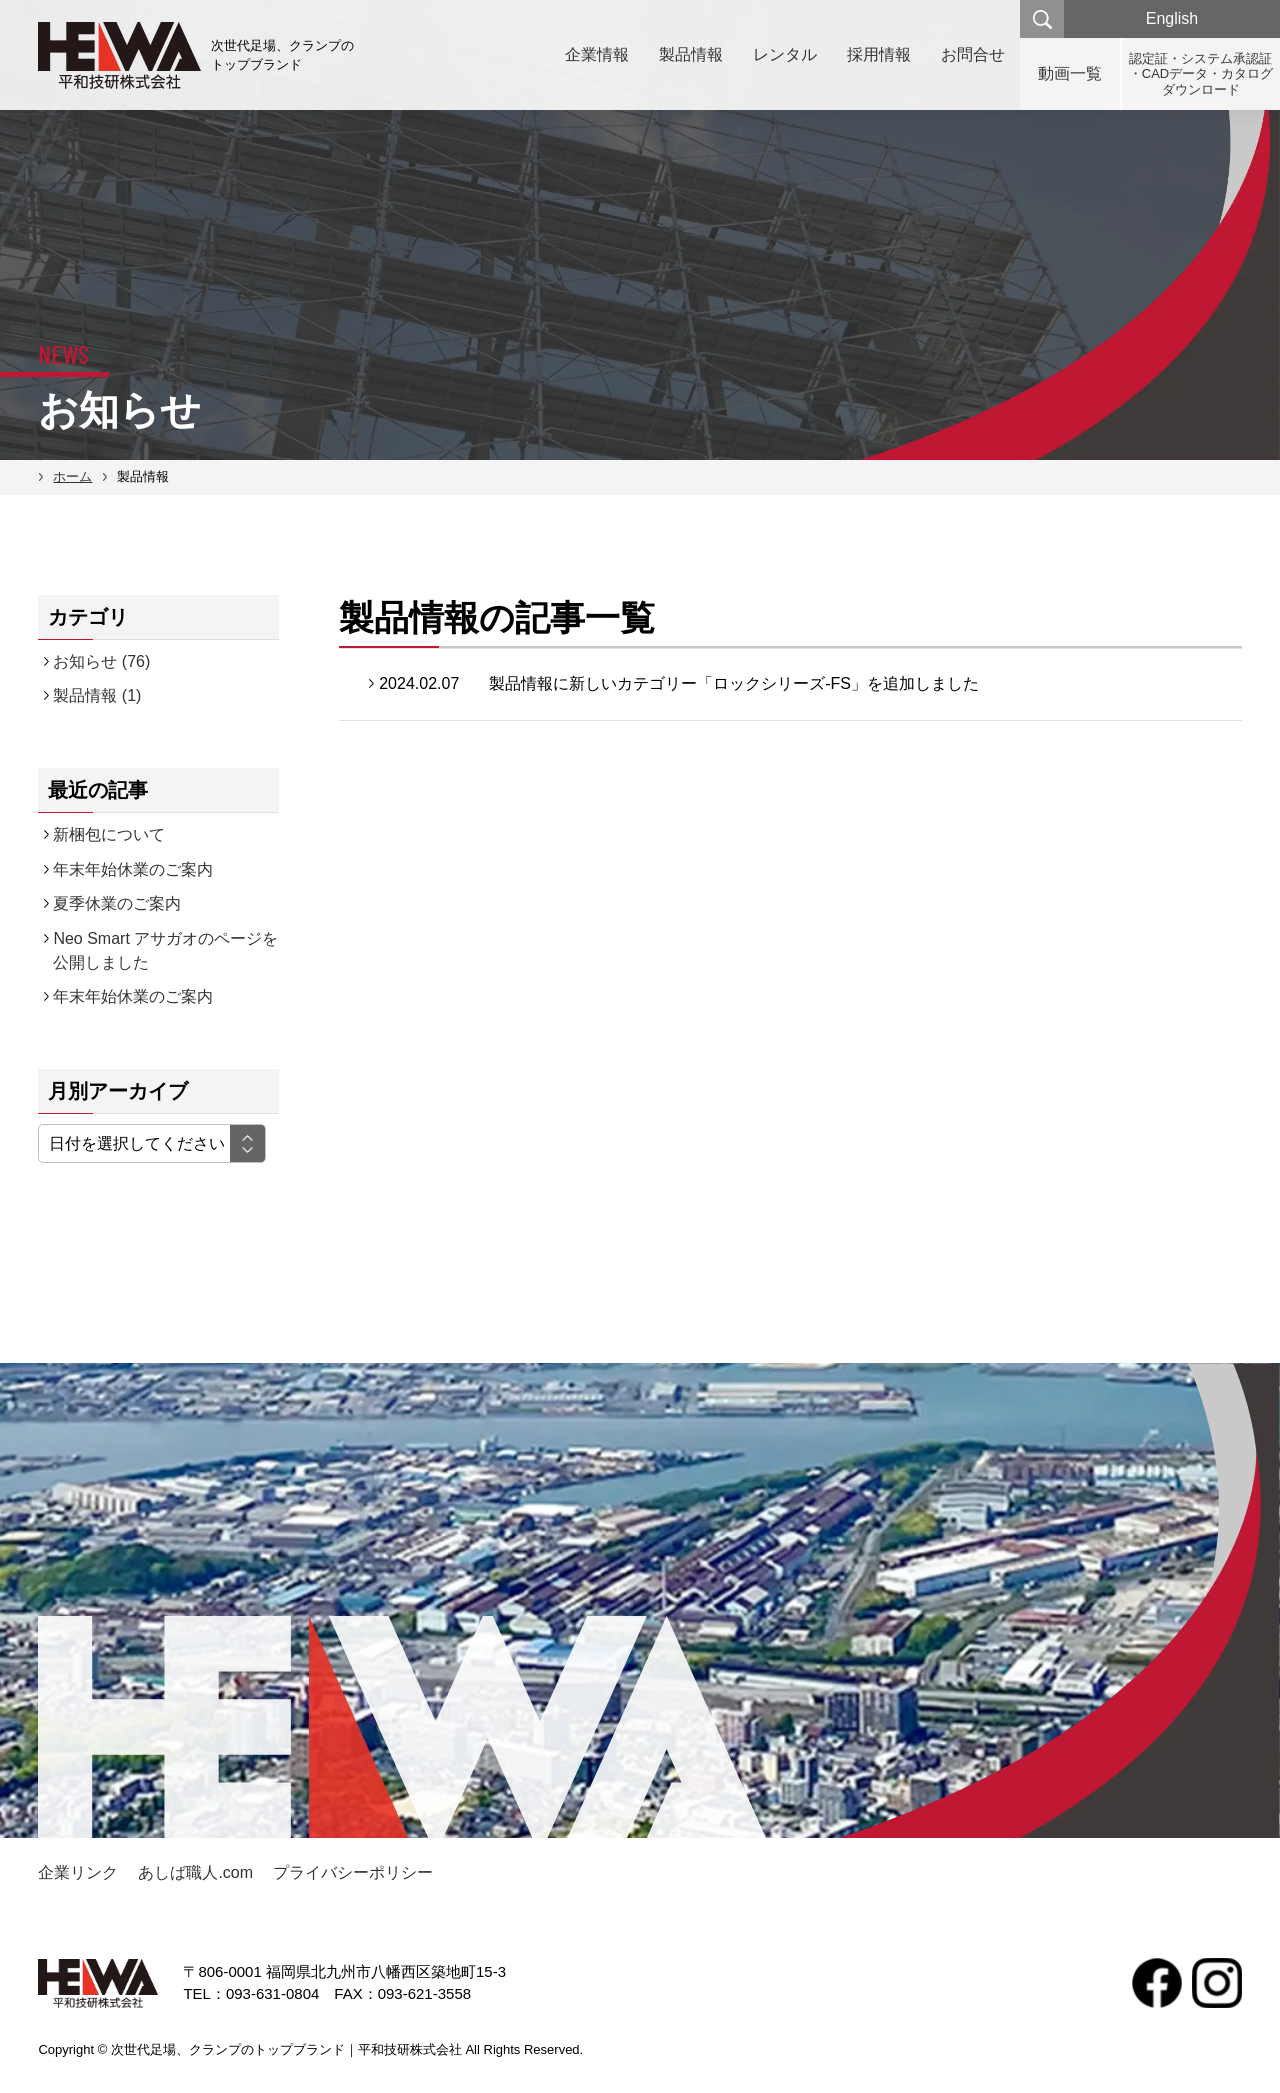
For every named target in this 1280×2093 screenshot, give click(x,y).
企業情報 (597, 54)
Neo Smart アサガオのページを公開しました (165, 950)
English (1172, 18)
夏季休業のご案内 (117, 903)
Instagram (1217, 1983)
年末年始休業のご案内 (133, 869)
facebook (1157, 1983)
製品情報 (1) (97, 695)
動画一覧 (1070, 73)
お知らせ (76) (101, 661)
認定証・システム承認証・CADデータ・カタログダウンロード (1201, 74)
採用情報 (879, 54)
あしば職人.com (195, 1872)
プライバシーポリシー (353, 1872)
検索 (1042, 19)
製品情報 (691, 54)
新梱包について (109, 834)
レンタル (785, 54)
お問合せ (973, 54)
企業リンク (78, 1872)
